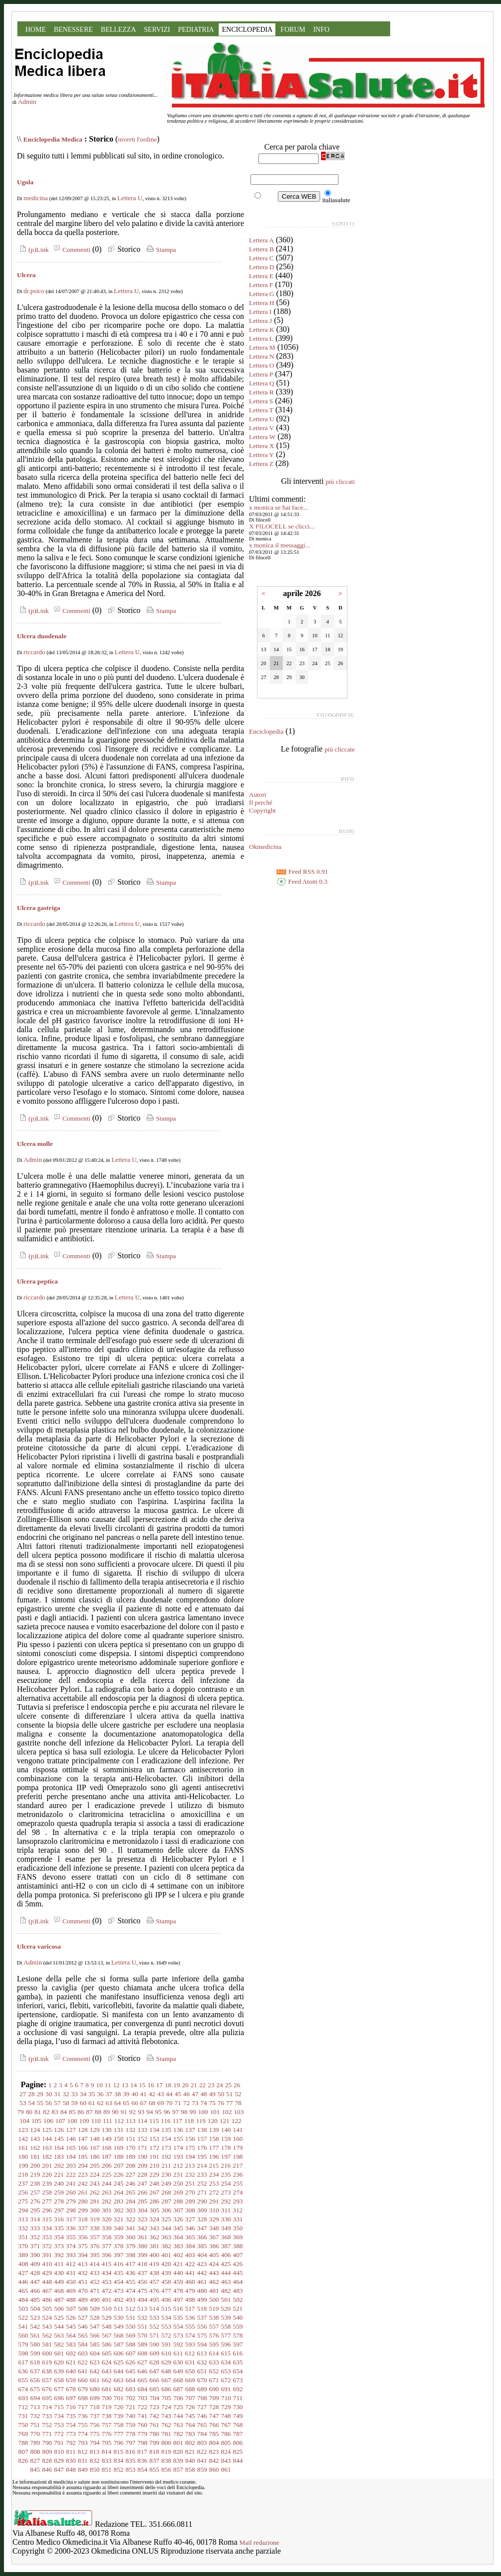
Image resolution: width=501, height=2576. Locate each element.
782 (178, 2433)
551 (143, 2326)
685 (155, 2389)
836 (143, 2460)
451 (83, 2281)
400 (155, 2255)
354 (59, 2237)
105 (36, 2120)
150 (119, 2138)
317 (71, 2219)
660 (83, 2380)
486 (47, 2299)
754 (71, 2424)
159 (226, 2138)
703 (143, 2398)
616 (238, 2353)
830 (71, 2460)
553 (166, 2326)
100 (203, 2112)
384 (190, 2246)
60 (83, 2103)
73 (195, 2103)
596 (226, 2344)
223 (83, 2174)
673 (238, 2380)
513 (142, 2308)
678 (71, 2389)
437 (143, 2272)
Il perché (260, 802)
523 (35, 2317)
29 (40, 2094)
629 (166, 2362)
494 (143, 2299)
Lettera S (261, 401)
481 (214, 2290)
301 (107, 2210)
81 (37, 2112)
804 (214, 2442)
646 (143, 2371)
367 (214, 2237)
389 (23, 2255)
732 (35, 2416)
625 (119, 2362)
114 (143, 2120)
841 (202, 2460)
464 (238, 2281)
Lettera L (261, 338)
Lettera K (261, 329)
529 (107, 2317)
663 (119, 2380)
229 (155, 2174)
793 (83, 2442)
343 (155, 2228)
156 (190, 2138)
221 (59, 2174)
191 (155, 2156)
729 (226, 2407)
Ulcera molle (35, 1143)
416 (118, 2264)
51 (229, 2094)
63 (109, 2103)
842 (214, 2460)
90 (115, 2112)
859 (202, 2469)
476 (155, 2290)
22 (202, 2085)
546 (83, 2326)
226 (119, 2174)
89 (106, 2112)
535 (178, 2317)
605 (107, 2353)
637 (35, 2371)
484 (23, 2299)
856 (166, 2469)
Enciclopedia (266, 731)
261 (83, 2192)
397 (119, 2255)
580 (35, 2344)
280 (83, 2201)
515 (166, 2308)
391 (47, 2255)
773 (71, 2433)
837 (155, 2460)
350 (238, 2228)
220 (47, 2174)
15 (142, 2085)
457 (155, 2281)
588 (131, 2344)
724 (166, 2407)
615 (226, 2353)
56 (48, 2103)
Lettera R (261, 392)
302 (119, 2210)
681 (107, 2389)
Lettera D (261, 267)
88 (98, 2112)
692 (238, 2389)
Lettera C (261, 258)
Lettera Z (261, 463)
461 (202, 2281)
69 (160, 2103)
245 (119, 2183)
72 (186, 2103)
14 (133, 2085)
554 (178, 2326)
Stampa (160, 249)
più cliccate (340, 749)
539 (226, 2317)
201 (47, 2165)
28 (31, 2094)
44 (169, 2094)
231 (178, 2174)
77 (229, 2103)
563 (59, 2335)
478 (178, 2290)
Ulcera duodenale (42, 636)
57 (57, 2103)
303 (131, 2210)
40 (135, 2094)
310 (214, 2210)
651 (202, 2371)
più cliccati (340, 481)
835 (131, 2460)
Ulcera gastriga (38, 907)
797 (131, 2442)
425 (226, 2264)
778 (131, 2433)
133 (143, 2129)
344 (166, 2228)
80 (29, 2112)
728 (214, 2407)
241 (71, 2183)
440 (178, 2272)
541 (23, 2326)
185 (83, 2156)
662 (107, 2380)
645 (131, 2371)
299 (83, 2210)
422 (190, 2264)
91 (123, 2112)
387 (226, 2246)
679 (83, 2389)
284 (131, 2201)
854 (143, 2469)
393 (71, 2255)
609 (155, 2353)
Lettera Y (261, 454)
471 (95, 2290)
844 (238, 2460)
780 (155, 2433)
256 (23, 2192)
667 (166, 2380)
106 (48, 2120)
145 (59, 2138)
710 (226, 2398)
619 (47, 2362)
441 (190, 2272)
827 (35, 2460)
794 (95, 2442)
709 (214, 2398)
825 (238, 2451)
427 (23, 2272)
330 (226, 2219)
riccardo (34, 652)
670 (202, 2380)
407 (238, 2255)
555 (190, 2326)
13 (125, 2085)
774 (83, 2433)
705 (166, 2398)
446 (23, 2281)
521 (238, 2308)
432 (83, 2272)
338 (95, 2228)
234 (214, 2174)
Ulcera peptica (37, 1281)
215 (214, 2165)
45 (177, 2094)
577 (226, 2335)
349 (226, 2228)
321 (119, 2219)
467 (47, 2290)
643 (107, 2371)
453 (107, 2281)
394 (83, 2255)
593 (190, 2344)
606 (119, 2353)
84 (63, 2112)
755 (83, 2424)
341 (131, 2228)
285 (143, 2201)
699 (95, 2398)
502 (238, 2299)
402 (178, 2255)
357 (95, 2237)
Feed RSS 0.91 (302, 871)
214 (202, 2165)
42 (152, 2094)
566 (95, 2335)
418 (142, 2264)
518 (202, 2308)
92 (132, 2112)
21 (193, 2085)
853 (131, 2469)
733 (47, 2416)
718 (95, 2407)
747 (214, 2416)
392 (59, 2255)
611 (178, 2353)
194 (190, 2156)
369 (238, 2237)
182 (47, 2156)
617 (23, 2362)
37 (109, 2094)
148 (95, 2138)
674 (23, 2389)
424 (214, 2264)
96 (167, 2112)
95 (158, 2112)
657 (47, 2380)
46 (186, 2094)
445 (238, 2272)
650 (190, 2371)
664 (131, 2380)
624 (107, 2362)
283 (119, 2201)
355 (71, 2237)
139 (214, 2129)
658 (59, 2380)
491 (107, 2299)
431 (71, 2272)
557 (214, 2326)
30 (48, 2094)
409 (35, 2264)
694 (35, 2398)
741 (143, 2416)
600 (47, 2353)
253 (214, 2183)
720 (119, 2407)
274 (238, 2192)
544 (59, 2326)
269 (178, 2192)
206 (107, 2165)
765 (202, 2424)
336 (71, 2228)
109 (84, 2120)
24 (219, 2085)
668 (178, 2380)
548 (107, 2326)
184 (71, 2156)
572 (166, 2335)
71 (177, 2103)
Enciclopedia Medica (53, 139)
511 (119, 2308)
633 (214, 2362)
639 (59, 2371)
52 (238, 2094)
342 (143, 2228)
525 (59, 2317)
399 (143, 2255)
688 (190, 2389)
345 (178, 2228)
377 (107, 2246)
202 (59, 2165)
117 (177, 2120)
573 (178, 2335)
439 (166, 2272)
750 (23, 2424)
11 (108, 2085)
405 (214, 2255)
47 (195, 2094)
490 (95, 2299)
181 (35, 2156)
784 (202, 2433)
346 (190, 2228)
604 (95, 2353)
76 (221, 2103)
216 (226, 2165)
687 (178, 2389)
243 (95, 2183)
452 (95, 2281)
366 (202, 2237)
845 (35, 2469)
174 (178, 2147)
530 (119, 2317)
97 (175, 2112)
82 (46, 2112)
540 (238, 2317)
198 (238, 2156)
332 (23, 2228)
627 (143, 2362)
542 (35, 2326)
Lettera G (261, 294)
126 (59, 2129)
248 (155, 2183)
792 (71, 2442)
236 (238, 2174)
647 (155, 2371)
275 (23, 2201)
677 (59, 2389)
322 (131, 2219)
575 (202, 2335)
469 (71, 2290)
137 (190, 2129)
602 (71, 2353)
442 (202, 2272)
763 (178, 2424)
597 (238, 2344)
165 (71, 2147)
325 (166, 2219)
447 (35, 2281)
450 (71, 2281)
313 (23, 2219)
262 (95, 2192)
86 (81, 2112)
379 (131, 2246)
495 (155, 2299)
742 (155, 2416)
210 (155, 2165)
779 (143, 2433)
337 (83, 2228)
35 (91, 2094)
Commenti (70, 249)
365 (190, 2237)
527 (83, 2317)
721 (131, 2407)
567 (107, 2335)
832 (95, 2460)
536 (190, 2317)
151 (131, 2138)
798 (143, 2442)
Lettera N (261, 356)
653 (226, 2371)
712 (23, 2407)
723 (155, 2407)
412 (71, 2264)
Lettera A (261, 240)
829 (59, 2460)
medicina (35, 198)
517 (190, 2308)
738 (107, 2416)
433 (95, 2272)
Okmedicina (265, 846)
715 (59, 2407)
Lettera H (261, 302)
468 (59, 2290)
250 (178, 2183)
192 (166, 2156)
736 (83, 2416)
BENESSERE (73, 29)
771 (47, 2433)
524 (47, 2317)
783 (190, 2433)
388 (238, 2246)
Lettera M (262, 347)
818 (154, 2451)
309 (202, 2210)
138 (202, 2129)
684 (143, 2389)
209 (143, 2165)
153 (155, 2138)
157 (202, 2138)
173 (166, 2147)
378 (119, 2246)
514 (154, 2308)
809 (47, 2451)
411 (59, 2264)
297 (59, 2210)
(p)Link (33, 249)
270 (190, 2192)
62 (100, 2103)
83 (55, 2112)
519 (214, 2308)
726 (190, 2407)
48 (203, 2094)
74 (203, 2103)
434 (107, 2272)
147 (83, 2138)
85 (72, 2112)
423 (202, 2264)
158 (214, 2138)
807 (23, 2451)
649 (178, 2371)
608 (143, 2353)
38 (117, 2094)
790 (47, 2442)
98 (184, 2112)
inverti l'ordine (137, 139)
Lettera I (260, 311)
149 (107, 2138)
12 (116, 2085)
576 (214, 2335)
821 (190, 2451)
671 (214, 2380)
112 (119, 2120)
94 (149, 2112)
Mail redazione (259, 2542)
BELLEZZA (118, 29)
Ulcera (26, 275)
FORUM (292, 29)
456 (143, 2281)
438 (155, 2272)
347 (202, 2228)
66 (135, 2103)
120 (213, 2120)
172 (155, 2147)
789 (35, 2442)
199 (23, 2165)
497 (178, 2299)
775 (95, 2433)
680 (95, 2389)
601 (59, 2353)
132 (131, 2129)
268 (166, 2192)
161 (23, 2147)
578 (238, 2335)
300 (95, 2210)
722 (143, 2407)
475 (143, 2290)
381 (155, 2246)
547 (95, 2326)
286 (155, 2201)
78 (238, 2103)
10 (99, 2085)
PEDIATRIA (196, 29)
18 (168, 2085)
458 (166, 2281)
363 (166, 2237)
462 (214, 2281)
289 (190, 2201)
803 (202, 2442)
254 (226, 2183)
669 (190, 2380)
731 (23, 2416)
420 (166, 2264)
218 (23, 2174)
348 (214, 2228)
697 (71, 2398)
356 (83, 2237)
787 (238, 2433)
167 (95, 2147)
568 (119, 2335)
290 (202, 2201)
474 (131, 2290)
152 (143, 2138)
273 (226, 2192)
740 (131, 2416)
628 (155, 2362)
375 (83, 2246)
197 (226, 2156)
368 (226, 2237)
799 (155, 2442)
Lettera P (261, 374)
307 (178, 2210)
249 (166, 2183)
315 (47, 2219)
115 (154, 2120)
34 (83, 2094)
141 (238, 2129)
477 (166, 2290)
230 (166, 2174)
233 (202, 2174)
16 (151, 2085)
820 (178, 2451)
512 (130, 2308)
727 (202, 2407)
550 (131, 2326)
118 (189, 2120)
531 (131, 2317)
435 (119, 2272)
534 (166, 2317)
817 (142, 2451)
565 (83, 2335)
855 (155, 2469)
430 (59, 2272)
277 (47, 2201)
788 (23, 2442)
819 (166, 2451)
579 (23, 2344)
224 (95, 2174)
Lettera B (261, 249)
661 (95, 2380)
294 (23, 2210)
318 (83, 2219)
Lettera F (261, 285)
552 (155, 2326)
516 (178, 2308)
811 (71, 2451)
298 (71, 2210)
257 (35, 2192)
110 (96, 2120)
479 (190, 2290)
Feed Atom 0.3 (301, 881)
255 (238, 2183)
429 (47, 2272)
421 (178, 2264)
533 (155, 2317)
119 (201, 2120)
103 (239, 2112)
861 (226, 2469)
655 (23, 2380)
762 (166, 2424)
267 (155, 2192)
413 (82, 2264)
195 (202, 2156)
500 (214, 2299)
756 (95, 2424)
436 (131, 2272)
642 (95, 2371)
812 (82, 2451)
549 (119, 2326)
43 (160, 2094)
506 (59, 2308)
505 (47, 2308)
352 (35, 2237)
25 (228, 2085)
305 (155, 2210)
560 (23, 2335)
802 (190, 2442)
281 (95, 2201)
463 (226, 2281)
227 (131, 2174)
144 (47, 2138)
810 (59, 2451)
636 (23, 2371)
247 (143, 2183)
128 (83, 2129)
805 (226, 2442)
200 (35, 2165)
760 (143, 2424)
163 (47, 2147)
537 (202, 2317)
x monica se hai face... (278, 507)
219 (35, 2174)
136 (178, 2129)
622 (83, 2362)
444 (226, 2272)
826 (23, 2460)
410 (47, 2264)
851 (107, 2469)
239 (47, 2183)
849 (83, 2469)
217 (238, 2165)
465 (23, 2290)
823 (214, 2451)
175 (190, 2147)
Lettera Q (261, 383)
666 (155, 2380)
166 (83, 2147)
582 (59, 2344)
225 (107, 2174)
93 (141, 2112)
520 (226, 2308)
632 (202, 2362)
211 (166, 2165)
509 (95, 2308)
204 (83, 2165)
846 (47, 2469)
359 (119, 2237)
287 (166, 2201)
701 (119, 2398)
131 (119, 2129)
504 (35, 2308)
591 (166, 2344)
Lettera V (261, 428)
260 (71, 2192)
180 (23, 2156)
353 (47, 2237)
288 (178, 2201)
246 (131, 2183)
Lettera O (261, 365)
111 (107, 2120)
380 (143, 2246)
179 (238, 2147)
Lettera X (261, 446)
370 (23, 2246)
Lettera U (130, 198)
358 (107, 2237)
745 (190, 2416)
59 (74, 2103)
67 (143, 2103)
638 (47, 2371)
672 (226, 2380)
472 (107, 2290)
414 (94, 2264)
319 (95, 2219)
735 (71, 2416)
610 (166, 2353)
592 (178, 2344)
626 (131, 2362)
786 (226, 2433)
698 (83, 2398)
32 (66, 2094)
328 (202, 2219)
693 (23, 2398)
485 (35, 2299)
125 (47, 2129)
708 (202, 2398)
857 (178, 2469)
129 (95, 2129)
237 (23, 2183)
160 (238, 2138)
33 (74, 2094)
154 (166, 2138)
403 (190, 2255)
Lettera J (260, 320)
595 (214, 2344)
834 (119, 2460)
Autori (257, 794)
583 (71, 2344)
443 (214, 2272)
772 (59, 2433)
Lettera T (261, 410)
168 (107, 2147)
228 (143, 2174)
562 (47, 2335)
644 (119, 2371)
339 (107, 2228)
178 (226, 2147)
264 (119, 2192)
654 (238, 2371)
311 (226, 2210)
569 (131, 2335)
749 (238, 2416)
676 (47, 2389)
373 (59, 2246)
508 (83, 2308)
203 (71, 2165)
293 (238, 2201)
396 (107, 2255)
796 (119, 2442)
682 (119, 2389)
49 (212, 2094)
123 (23, 2129)
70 (169, 2103)
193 (178, 2156)
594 (202, 2344)
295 (35, 2210)
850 (95, 2469)
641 (83, 2371)
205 (95, 2165)
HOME (35, 29)
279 (71, 2201)
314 (35, 2219)
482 (226, 2290)
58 (66, 2103)
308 (190, 2210)
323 (143, 2219)
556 (202, 2326)
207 (119, 2165)
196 (214, 2156)
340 (119, 2228)
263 (107, 2192)
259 (59, 2192)
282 (107, 2201)
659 (71, 2380)
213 (190, 2165)
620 (59, 2362)
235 (226, 2174)
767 (226, 2424)
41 (143, 2094)
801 (178, 2442)
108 (72, 2120)
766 (214, 2424)
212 (178, 2165)
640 (71, 2371)
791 (59, 2442)
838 (166, 2460)
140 (226, 2129)
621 (71, 2362)
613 (202, 2353)
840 (190, 2460)
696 (59, 2398)
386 (214, 2246)
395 (95, 2255)
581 (47, 2344)
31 (57, 2094)
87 (89, 2112)
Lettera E (261, 276)
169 (119, 2147)
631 (190, 2362)
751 (35, 2424)
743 (166, 2416)
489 (83, 2299)
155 (178, 2138)
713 (35, 2407)
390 (35, 2255)
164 (59, 2147)
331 (238, 2219)
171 (143, 2147)
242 (83, 2183)
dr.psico (33, 291)
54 (31, 2103)
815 (118, 2451)
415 (106, 2264)
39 (126, 2094)
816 (130, 2451)
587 (119, 2344)
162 (35, 2147)
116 (166, 2120)
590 (155, 2344)
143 (35, 2138)
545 (71, 2326)
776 (107, 2433)
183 (59, 2156)
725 (178, 2407)
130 (107, 2129)
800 (166, 2442)
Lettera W (262, 437)
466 (35, 2290)
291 (214, 2201)
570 (143, 2335)
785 (214, 2433)
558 (226, 2326)
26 (237, 2085)
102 (227, 2112)
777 (119, 2433)
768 (238, 2424)
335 (59, 2228)
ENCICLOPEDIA (247, 29)
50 (221, 2094)
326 (178, 2219)
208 (131, 2165)
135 (166, 2129)
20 (185, 2085)
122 (237, 2120)
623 (95, 2362)
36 (100, 2094)
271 (202, 2192)
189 (131, 2156)
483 (238, 2290)
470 (83, 2290)
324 (155, 2219)
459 (178, 2281)
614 (214, 2353)
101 (215, 2112)
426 (238, 2264)
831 (83, 2460)
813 (94, 2451)
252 (202, 2183)
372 (47, 2246)
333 (35, 2228)
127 (71, 2129)
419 (154, 2264)
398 (131, 2255)
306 (166, 2210)
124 (35, 2129)
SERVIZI (157, 29)
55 (40, 2103)
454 (119, 2281)
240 (59, 2183)
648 (166, 2371)
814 (106, 2451)
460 (190, 2281)
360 (131, 2237)
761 (155, 2424)
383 (178, 2246)
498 (190, 2299)
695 (47, 2398)
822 (202, 2451)
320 (107, 2219)
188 (119, 2156)
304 (143, 2210)
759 (131, 2424)
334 (47, 2228)
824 (226, 2451)
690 (214, 2389)
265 (131, 2192)
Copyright (262, 810)
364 (178, 2237)
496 (166, 2299)
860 (214, 2469)
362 (155, 2237)
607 (131, 2353)
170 (131, 2147)
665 (143, 2380)
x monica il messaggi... (279, 545)
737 (95, 2416)
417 (130, 2264)
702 (131, 2398)
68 (152, 2103)
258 (47, 2192)
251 (190, 2183)
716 (71, 2407)
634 (226, 2362)
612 (190, 2353)
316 (59, 2219)
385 (202, 2246)
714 (47, 2407)
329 (214, 2219)
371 (35, 2246)
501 (226, 2299)
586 (107, 2344)
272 (214, 2192)
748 (226, 2416)
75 (212, 2103)
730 (238, 2407)
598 (23, 2353)
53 (22, 2103)
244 (107, 2183)
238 (35, 2183)
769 (23, 2433)
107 (60, 2120)
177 (214, 2147)
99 (192, 2112)
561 (35, 2335)
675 (35, 2389)
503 (23, 2308)
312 (238, 2210)
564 (71, 2335)
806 (238, 2442)
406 (226, 2255)
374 (71, 2246)
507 (71, 2308)
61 (91, 2103)
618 (35, 2362)
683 (131, 2389)
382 (166, 2246)
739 (119, 2416)
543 (47, 2326)
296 (47, 2210)
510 (107, 2308)
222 (71, 2174)
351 (23, 2237)
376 (95, 2246)
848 (71, 2469)
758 (119, 2424)
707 (190, 2398)
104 (24, 2120)
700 (107, 2398)
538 (214, 2317)
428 (35, 2272)
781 (166, 2433)
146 (71, 2138)
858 (190, 2469)
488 (71, 2299)
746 (202, 2416)
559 (238, 2326)
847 (59, 2469)
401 (166, 2255)
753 (59, 2424)
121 (225, 2120)
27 (22, 2094)
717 (83, 2407)
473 (119, 2290)
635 (238, 2362)
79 (20, 2112)
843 (226, 2460)
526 (71, 2317)
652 (214, 2371)
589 (143, 2344)
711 (238, 2398)
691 (226, 2389)
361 (143, 2237)
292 (226, 2201)
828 (47, 2460)
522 (23, 2317)
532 (143, 2317)
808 (35, 2451)
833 (107, 2460)
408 (23, 2264)
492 (119, 2299)
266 (143, 2192)
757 (107, 2424)
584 (83, 2344)
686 (166, 2389)
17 (159, 2085)
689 (202, 2389)
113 (131, 2120)
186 (95, 2156)
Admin (27, 101)
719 (107, 2407)
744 (178, 2416)
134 (155, 2129)
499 (202, 2299)
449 (59, 2281)
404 (202, 2255)
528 (95, 2317)
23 (211, 2085)
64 (117, 2103)
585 (95, 2344)
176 (202, 2147)
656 (35, 2380)
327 (190, 2219)
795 (107, 2442)
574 (190, 2335)
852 (119, 2469)
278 (59, 2201)
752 (47, 2424)
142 (23, 2138)
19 (176, 2085)
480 (202, 2290)
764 (190, 2424)
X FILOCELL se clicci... (282, 526)
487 (59, 2299)
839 (178, 2460)
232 (190, 2174)
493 (131, 2299)
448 (47, 2281)
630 (178, 2362)
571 (155, 2335)
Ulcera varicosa (39, 1946)
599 (35, 2353)
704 (155, 2398)
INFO (321, 29)
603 (83, 2353)
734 (59, 2416)
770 (35, 2433)
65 (126, 2103)
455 (131, 2281)
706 (178, 2398)
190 (143, 2156)
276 (35, 2201)
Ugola (25, 182)
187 (107, 2156)
